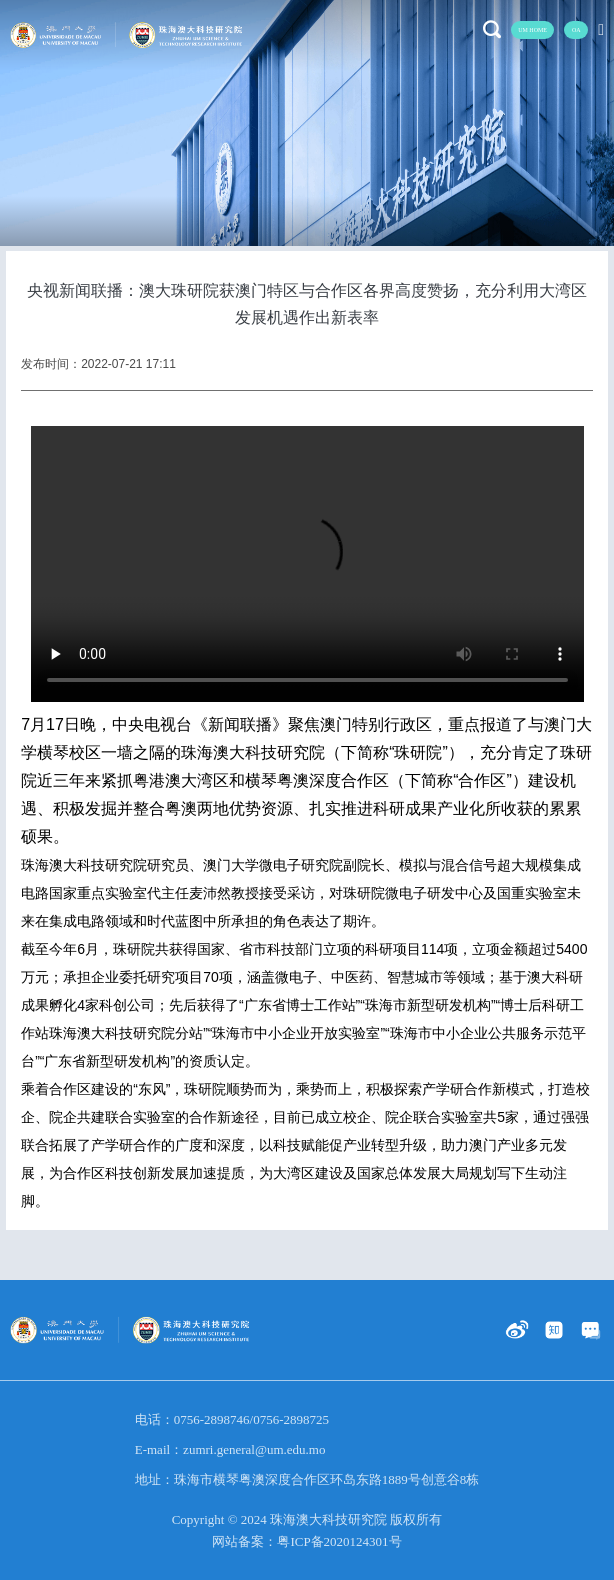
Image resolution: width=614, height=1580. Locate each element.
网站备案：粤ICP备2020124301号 (306, 1541)
